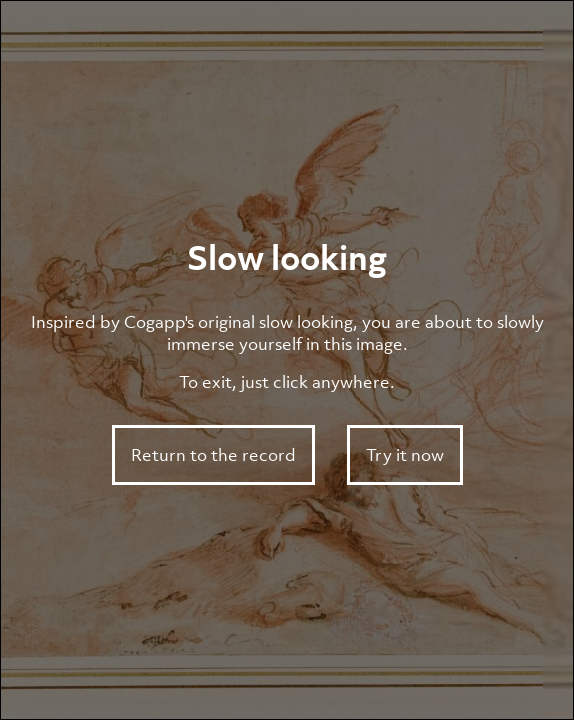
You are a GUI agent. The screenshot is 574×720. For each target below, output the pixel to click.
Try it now (405, 455)
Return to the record (213, 455)
